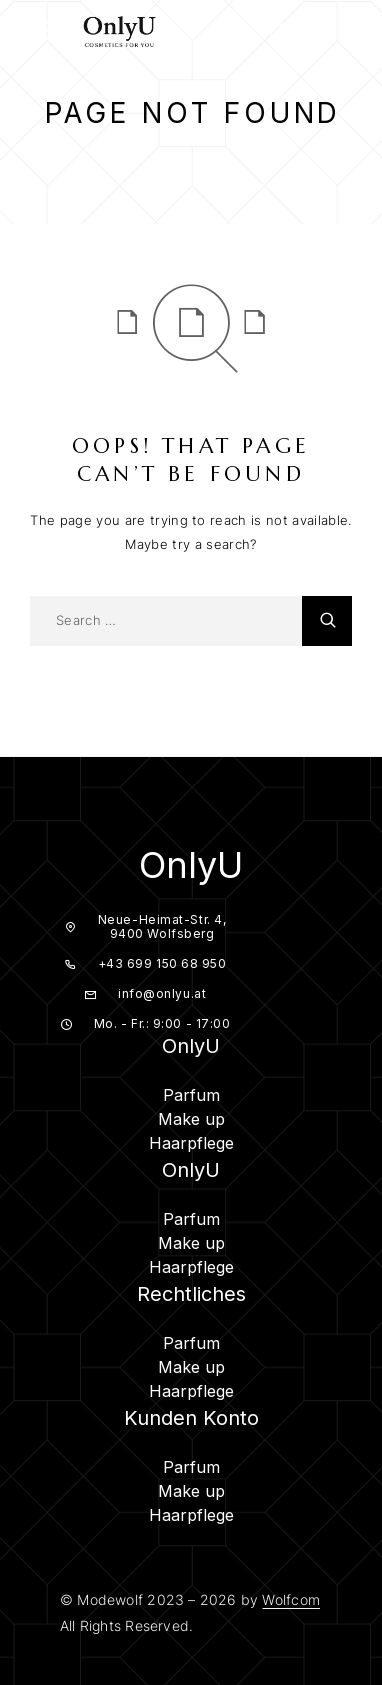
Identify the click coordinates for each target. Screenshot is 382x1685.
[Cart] (350, 32)
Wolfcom (290, 1599)
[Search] (276, 33)
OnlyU (191, 865)
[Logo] (120, 30)
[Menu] (40, 30)
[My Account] (313, 33)
